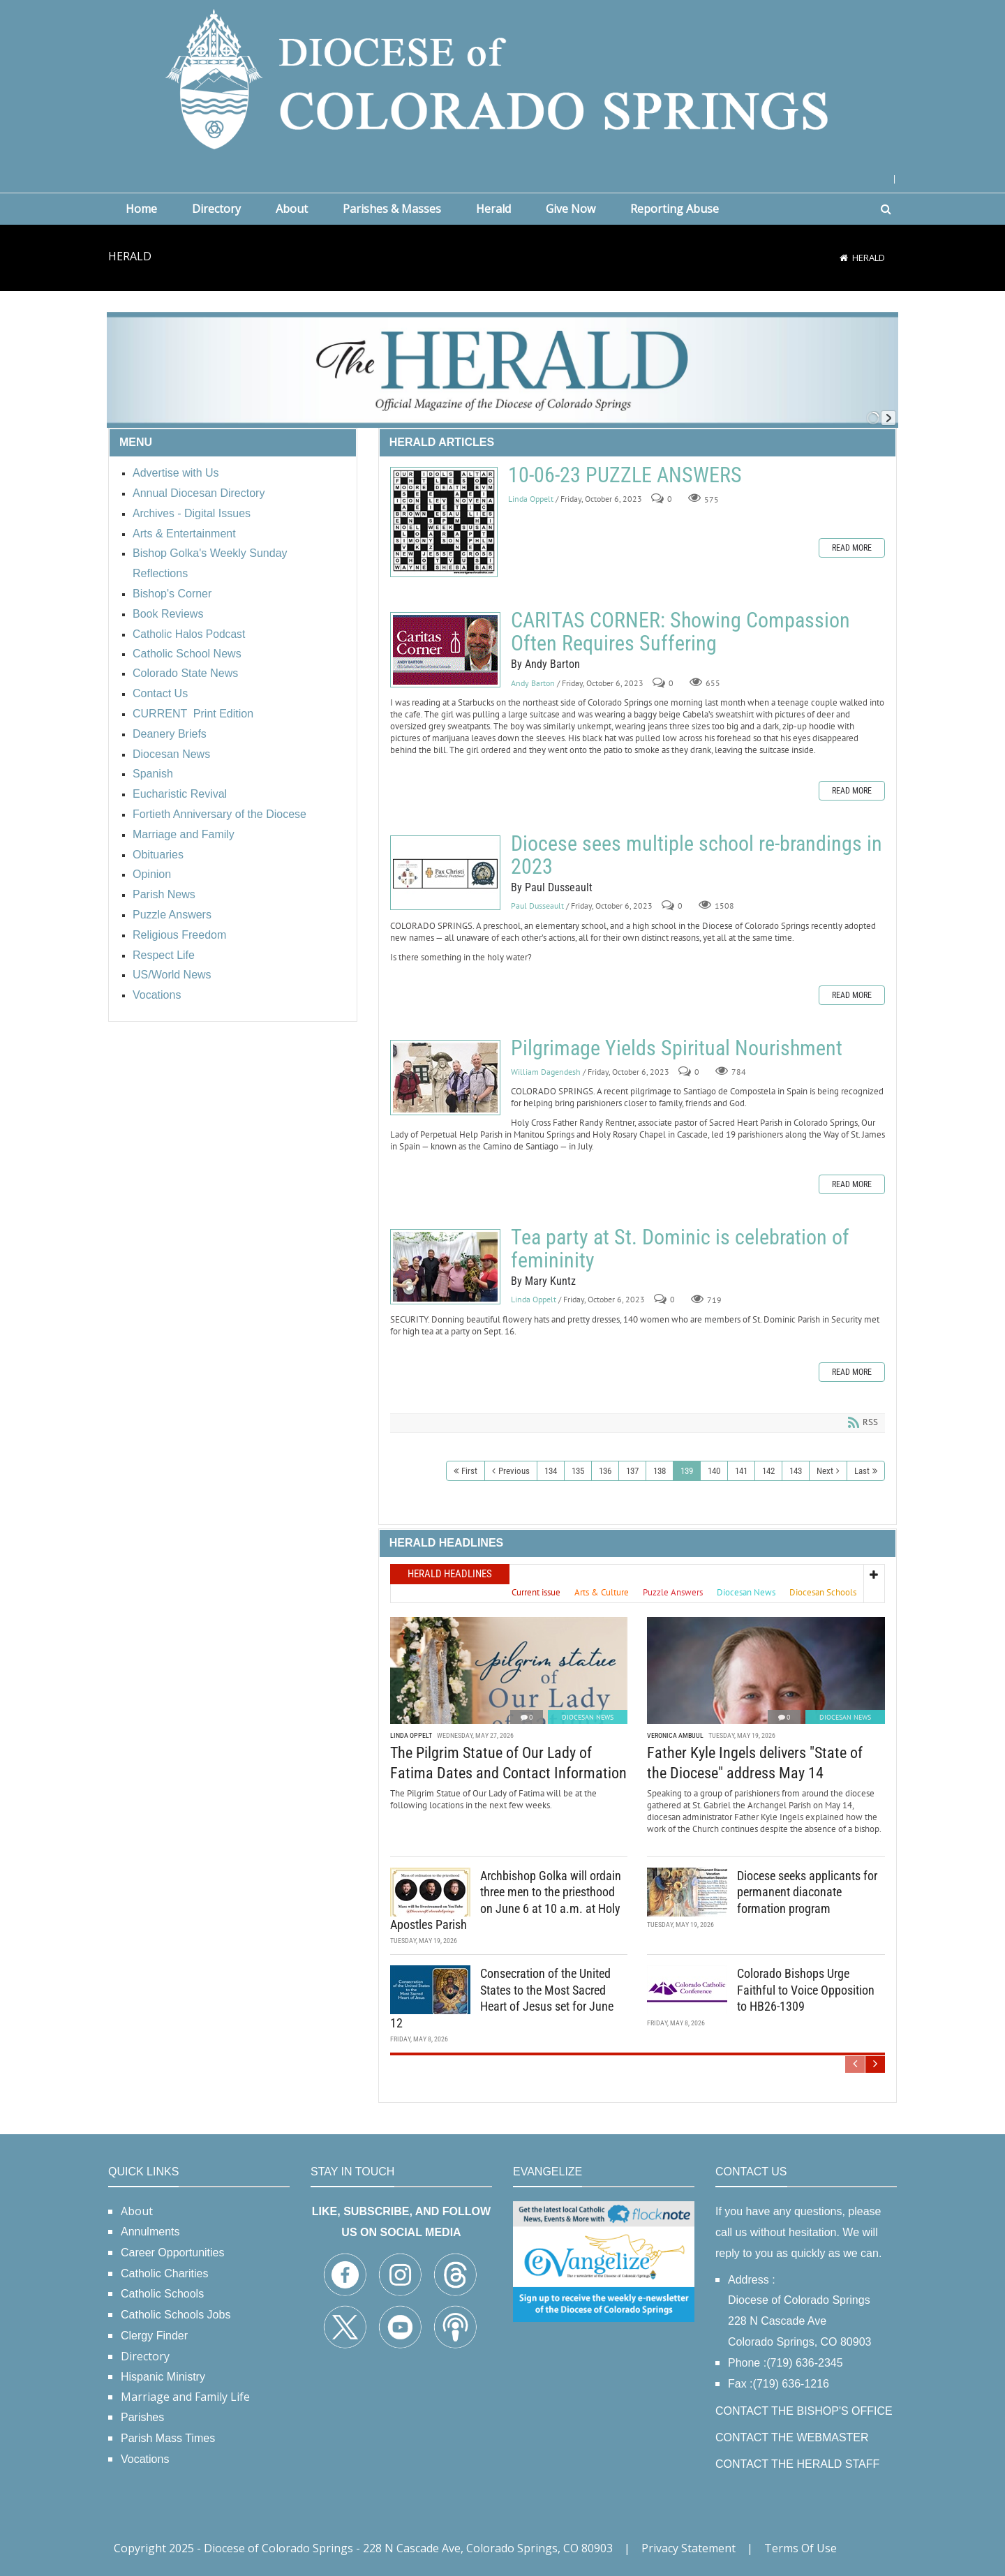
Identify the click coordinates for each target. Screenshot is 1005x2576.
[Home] (844, 257)
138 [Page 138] (659, 1471)
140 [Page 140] (714, 1471)
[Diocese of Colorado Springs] (502, 78)
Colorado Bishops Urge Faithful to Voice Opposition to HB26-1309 (805, 1989)
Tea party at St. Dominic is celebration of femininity (445, 1267)
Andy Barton (533, 683)
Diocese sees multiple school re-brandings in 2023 (445, 872)
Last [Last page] (862, 1471)
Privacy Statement (688, 2548)
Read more (852, 548)
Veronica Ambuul (675, 1735)
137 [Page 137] (632, 1471)
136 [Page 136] (605, 1471)
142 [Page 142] (768, 1471)
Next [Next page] (825, 1471)
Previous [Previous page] (514, 1471)
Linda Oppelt (530, 498)
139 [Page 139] (686, 1471)
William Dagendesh (546, 1071)
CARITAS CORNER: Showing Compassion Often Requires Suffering (445, 650)
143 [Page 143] (795, 1471)
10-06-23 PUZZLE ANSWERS (444, 522)
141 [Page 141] (741, 1471)
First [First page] (469, 1471)
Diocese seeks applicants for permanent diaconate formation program (807, 1892)
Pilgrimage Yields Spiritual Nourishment (445, 1078)
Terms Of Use (800, 2548)
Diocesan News (587, 1717)
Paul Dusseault (537, 906)
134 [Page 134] (550, 1471)
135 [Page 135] (578, 1471)
